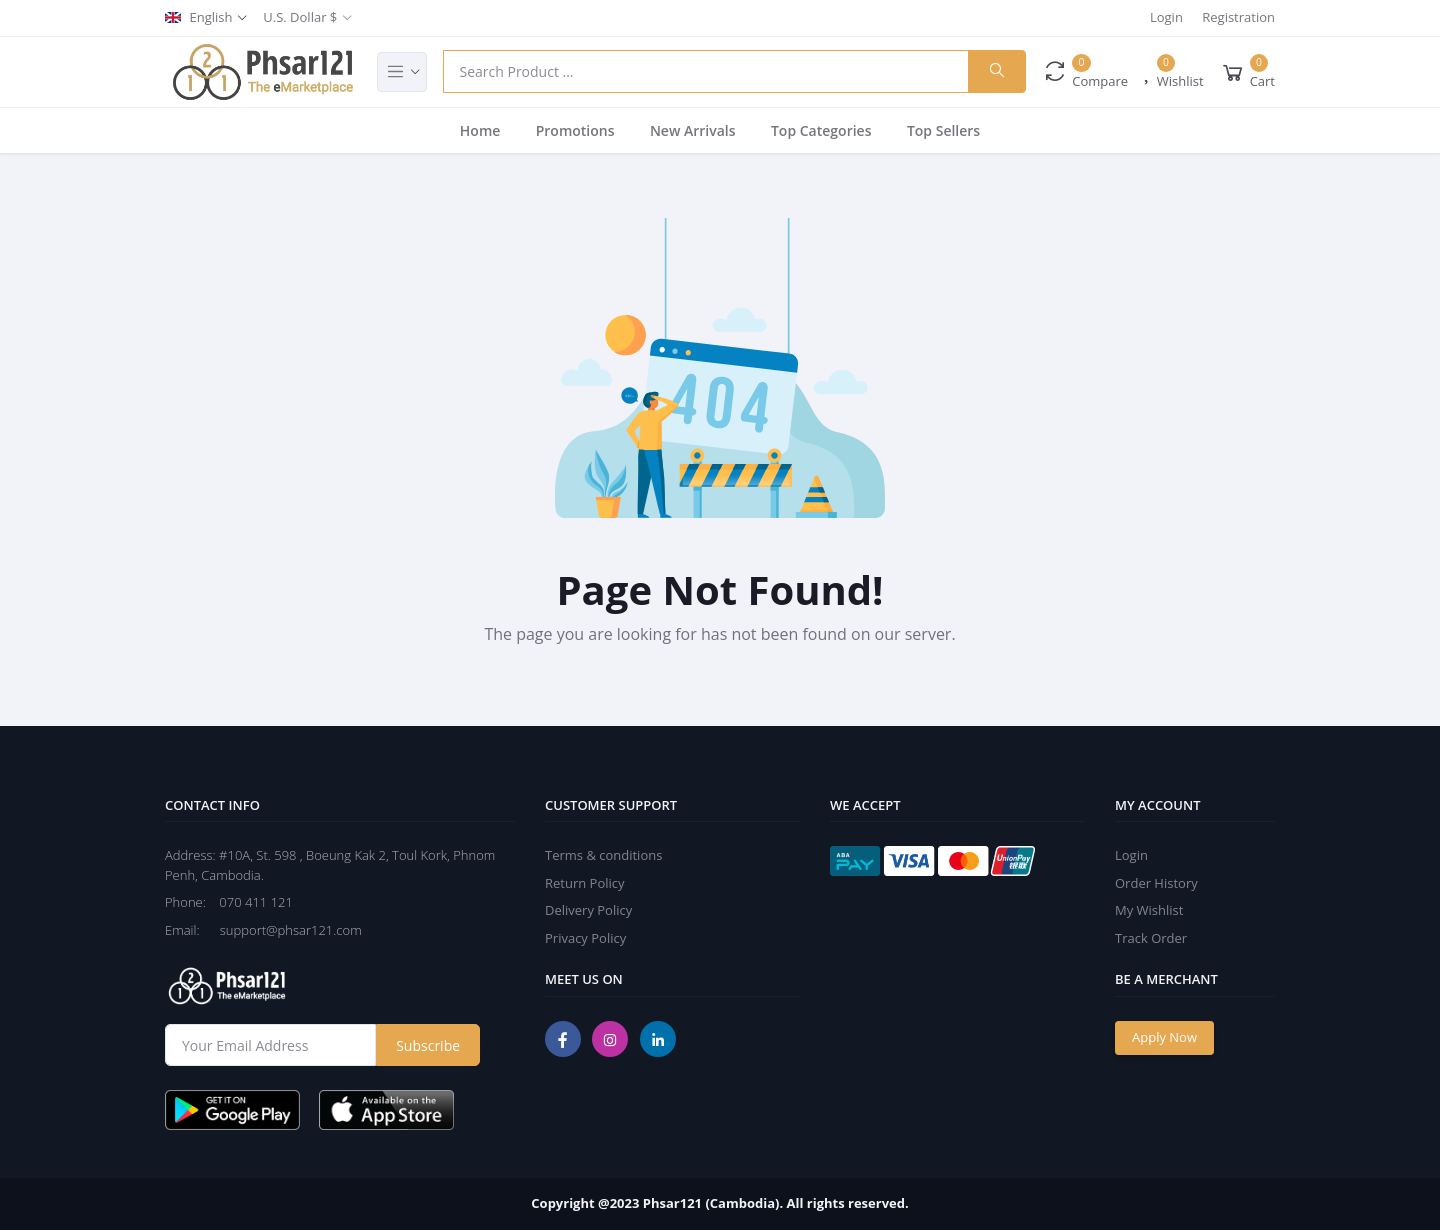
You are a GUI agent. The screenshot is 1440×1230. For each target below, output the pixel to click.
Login (1166, 17)
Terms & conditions (603, 855)
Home (480, 130)
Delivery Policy (588, 910)
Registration (1238, 17)
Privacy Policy (585, 938)
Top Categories (821, 130)
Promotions (575, 130)
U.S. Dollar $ (300, 17)
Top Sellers (943, 130)
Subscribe (428, 1045)
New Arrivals (693, 130)
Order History (1156, 883)
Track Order (1151, 938)
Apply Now (1164, 1037)
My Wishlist (1149, 910)
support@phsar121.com (282, 930)
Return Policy (585, 883)
